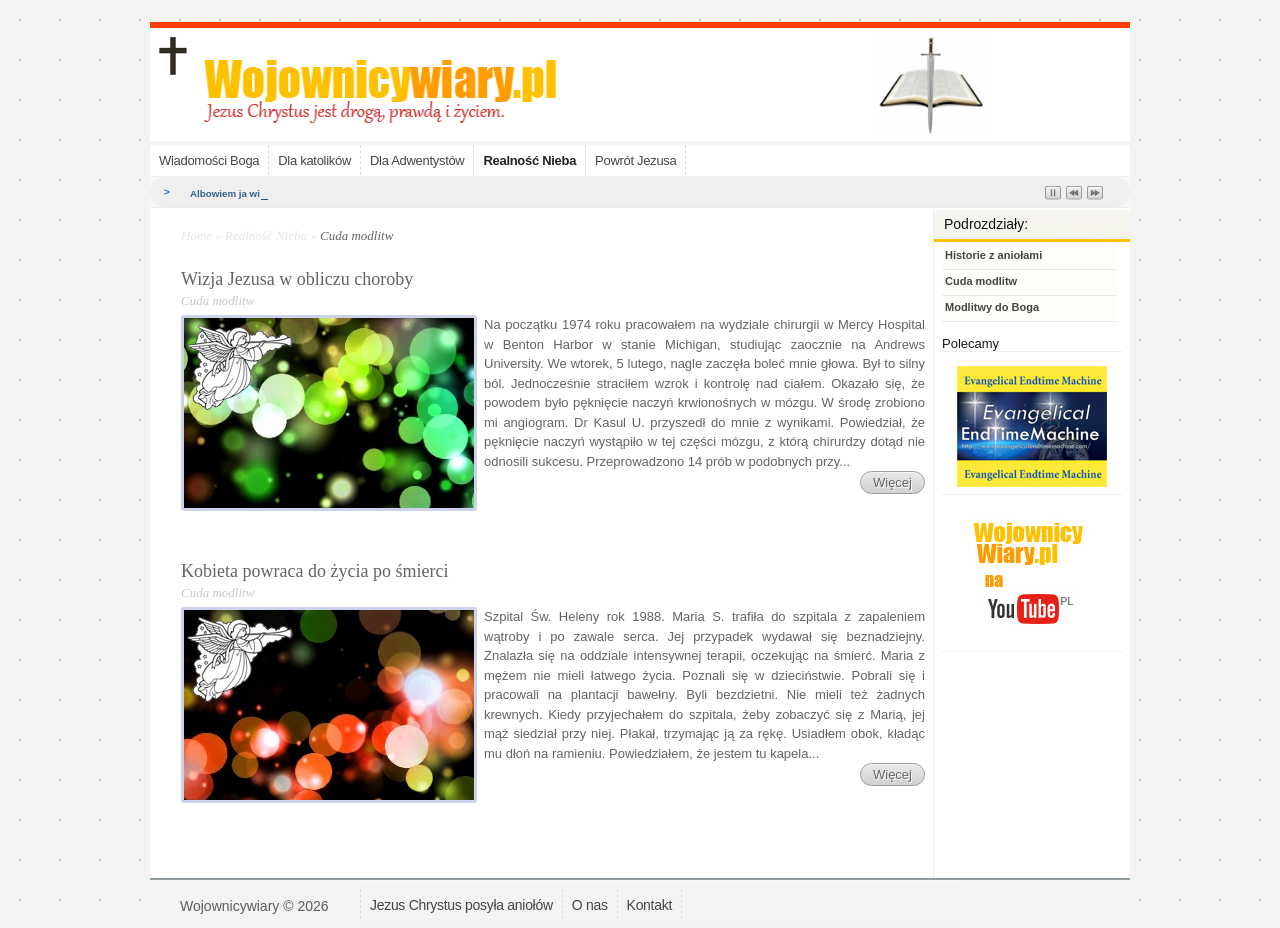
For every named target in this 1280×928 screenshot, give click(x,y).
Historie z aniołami (993, 255)
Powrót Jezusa (635, 160)
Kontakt (649, 905)
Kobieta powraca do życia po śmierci (314, 571)
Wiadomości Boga (209, 160)
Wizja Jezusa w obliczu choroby (297, 279)
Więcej (892, 482)
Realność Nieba (529, 160)
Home (196, 235)
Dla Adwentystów (417, 160)
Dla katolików (314, 160)
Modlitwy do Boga (992, 307)
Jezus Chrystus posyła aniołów (461, 905)
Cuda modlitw (981, 281)
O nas (590, 905)
